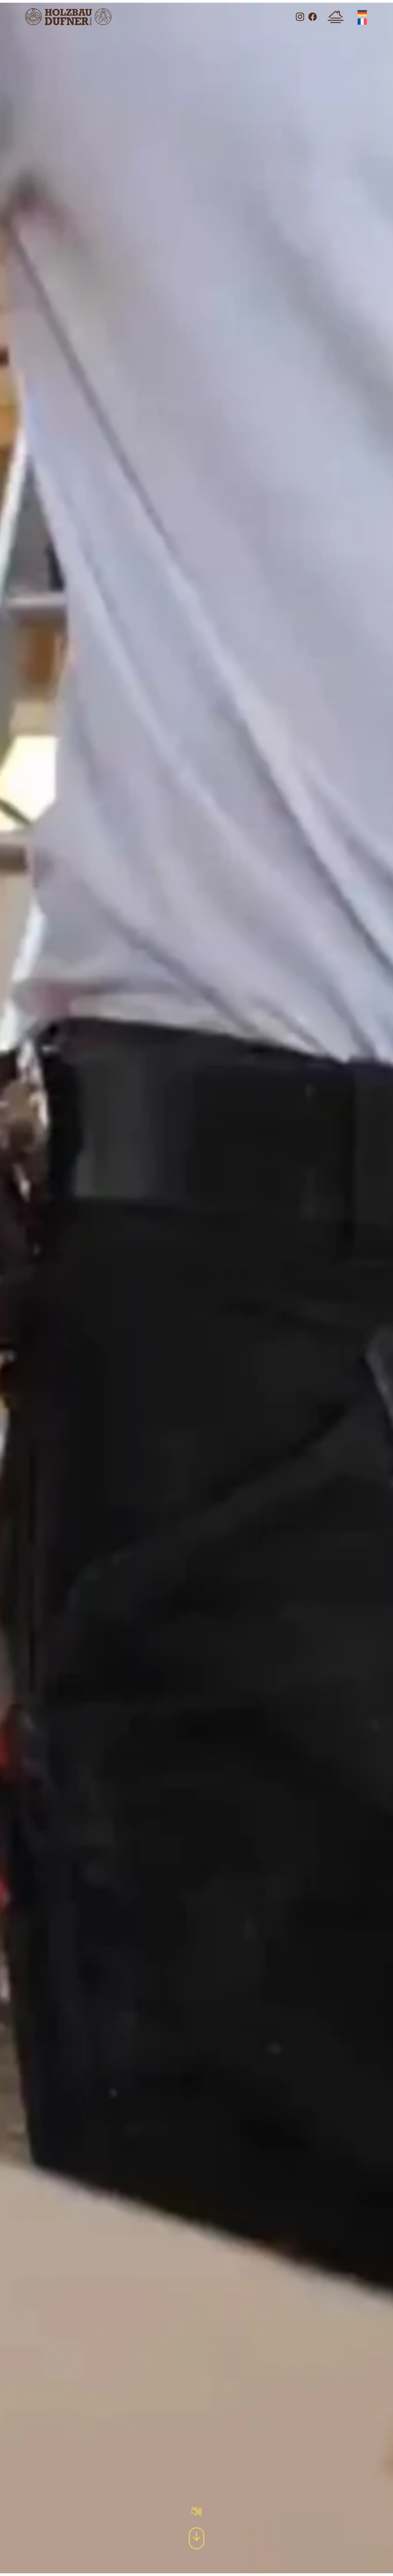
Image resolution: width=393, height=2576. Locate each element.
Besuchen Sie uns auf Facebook (312, 17)
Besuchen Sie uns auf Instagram (300, 17)
